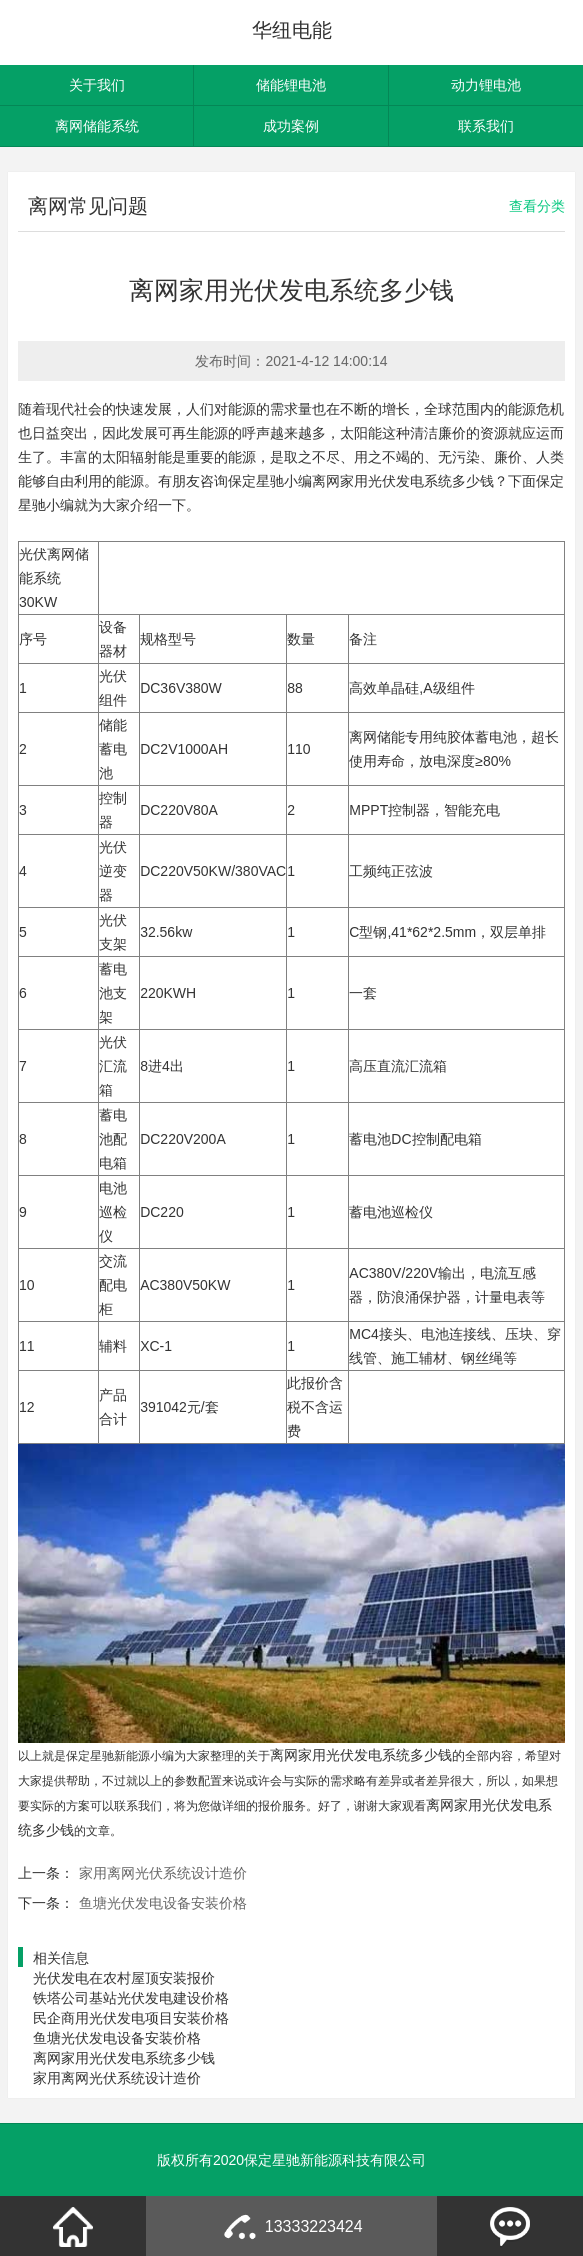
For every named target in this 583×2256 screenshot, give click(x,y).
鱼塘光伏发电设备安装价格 (163, 1903)
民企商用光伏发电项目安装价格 (131, 2018)
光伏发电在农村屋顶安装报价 (124, 1978)
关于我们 (97, 85)
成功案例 (291, 126)
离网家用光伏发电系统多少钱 (124, 2058)
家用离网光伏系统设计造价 (163, 1873)
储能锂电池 (291, 85)
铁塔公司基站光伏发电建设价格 (131, 1998)
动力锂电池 (486, 85)
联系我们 (486, 126)
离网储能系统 (97, 126)
